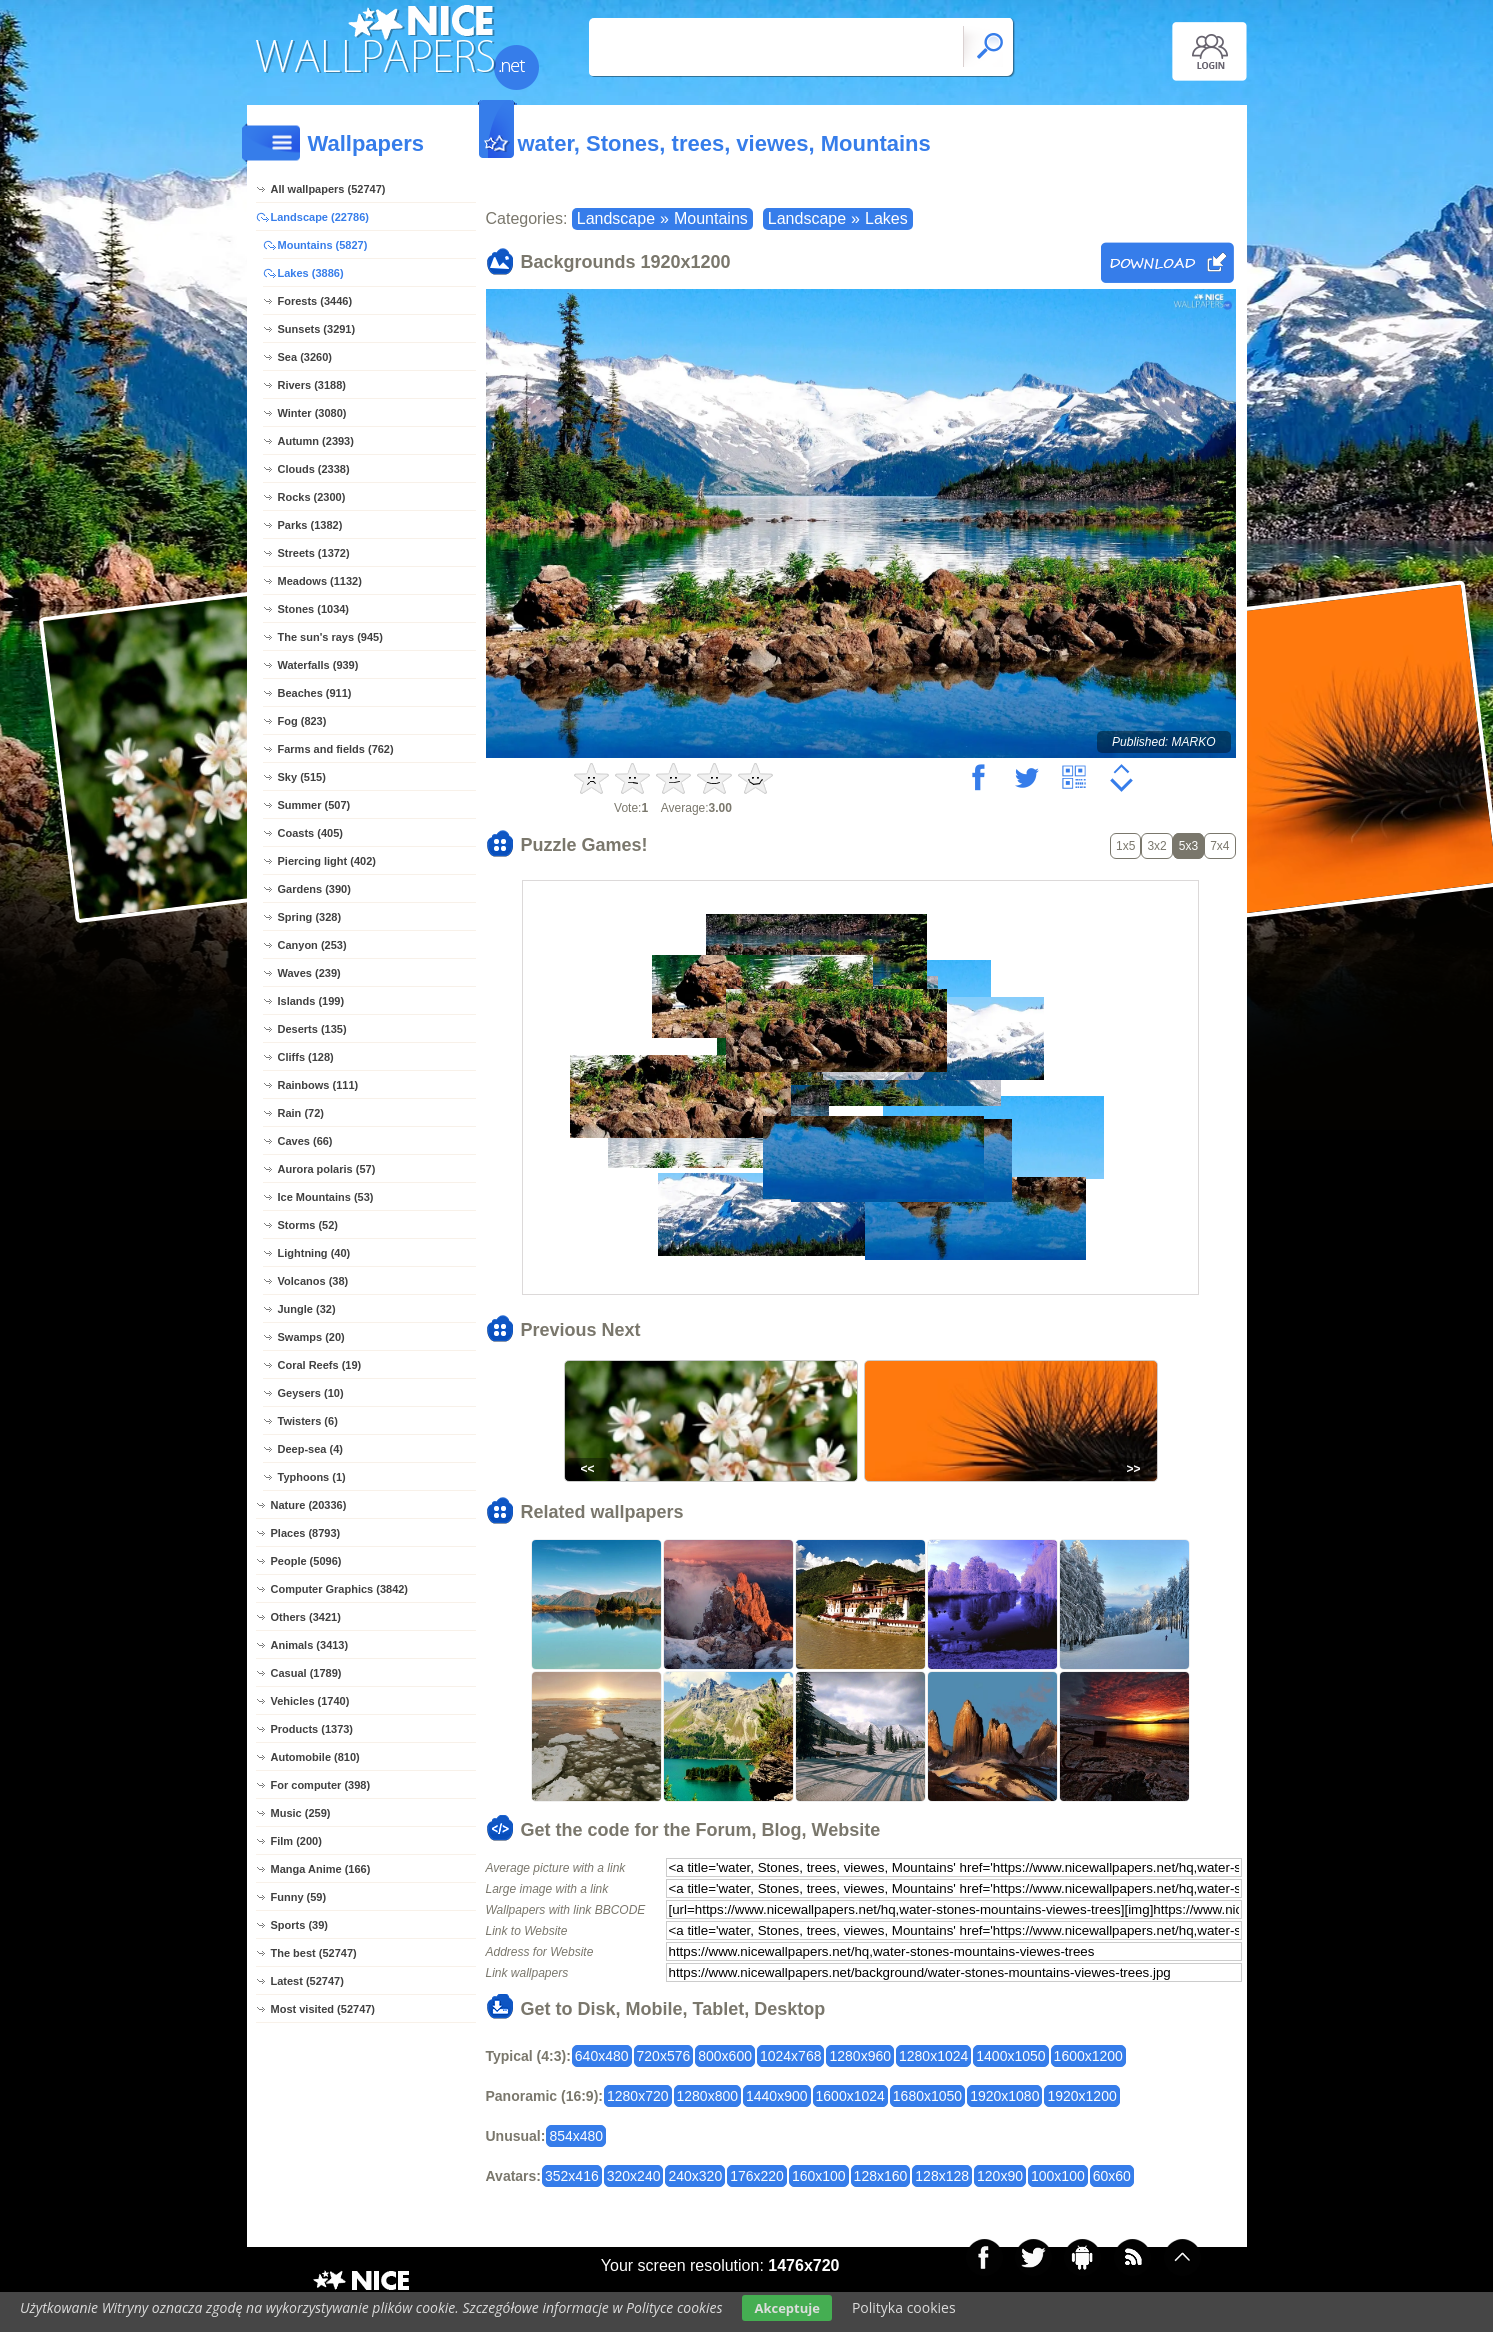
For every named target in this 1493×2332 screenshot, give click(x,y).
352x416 (572, 2176)
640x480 (602, 2056)
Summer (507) (314, 805)
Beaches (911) (315, 693)
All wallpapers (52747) (328, 189)
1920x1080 (1004, 2096)
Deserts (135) (312, 1029)
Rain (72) (301, 1113)
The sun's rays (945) (330, 637)
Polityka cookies (904, 2307)
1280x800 (708, 2096)
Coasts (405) (310, 833)
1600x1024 (850, 2096)
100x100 (1058, 2176)
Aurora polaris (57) (327, 1169)
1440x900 (777, 2096)
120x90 (1000, 2176)
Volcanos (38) (313, 1281)
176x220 (757, 2176)
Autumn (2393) (316, 441)
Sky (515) (302, 777)
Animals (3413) (310, 1645)
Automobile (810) (315, 1757)
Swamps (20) (311, 1337)
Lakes (886, 218)
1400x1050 (1010, 2056)
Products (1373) (312, 1729)
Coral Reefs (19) (320, 1365)
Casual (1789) (306, 1673)
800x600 (725, 2056)
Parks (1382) (310, 525)
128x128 (942, 2176)
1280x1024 (933, 2056)
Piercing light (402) (327, 861)
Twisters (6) (308, 1421)
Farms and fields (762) (336, 749)
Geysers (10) (311, 1393)
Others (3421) (306, 1617)
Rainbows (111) (318, 1085)
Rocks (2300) (312, 497)
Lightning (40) (314, 1253)
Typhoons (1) (312, 1477)
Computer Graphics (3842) (340, 1589)
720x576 (664, 2056)
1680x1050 (927, 2096)
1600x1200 (1088, 2056)
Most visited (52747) (323, 2009)
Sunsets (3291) (317, 329)
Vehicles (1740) (310, 1701)
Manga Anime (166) (321, 1869)
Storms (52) (308, 1225)
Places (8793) (306, 1533)
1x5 (1125, 846)
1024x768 (791, 2056)
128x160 (881, 2176)
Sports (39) (299, 1925)
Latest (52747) (307, 1981)
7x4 (1219, 846)
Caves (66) (305, 1141)
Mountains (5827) (323, 245)
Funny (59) (299, 1897)
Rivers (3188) (312, 385)
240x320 (695, 2176)
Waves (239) (309, 973)
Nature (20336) (309, 1505)
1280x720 (638, 2096)
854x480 (576, 2136)
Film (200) (296, 1841)
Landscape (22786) (320, 217)
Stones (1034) (314, 609)
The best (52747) (314, 1953)
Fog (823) (302, 721)
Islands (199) (311, 1001)
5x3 (1188, 846)
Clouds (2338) (314, 469)
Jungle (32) (307, 1309)
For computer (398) (321, 1785)
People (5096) (306, 1561)
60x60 (1112, 2176)
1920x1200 (1081, 2096)
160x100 (819, 2176)
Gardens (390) (314, 889)
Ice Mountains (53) (326, 1197)
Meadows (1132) (320, 581)
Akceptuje (786, 2308)
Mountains (711, 218)
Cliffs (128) (306, 1057)
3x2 (1156, 846)
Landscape (616, 218)
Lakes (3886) (311, 273)
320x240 (634, 2176)
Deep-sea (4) (310, 1449)
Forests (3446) (315, 301)
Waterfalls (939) (318, 665)
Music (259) (301, 1813)
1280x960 (860, 2056)
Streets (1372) (314, 553)
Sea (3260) (305, 357)
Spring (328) (310, 917)
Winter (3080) (312, 413)
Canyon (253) (312, 945)
